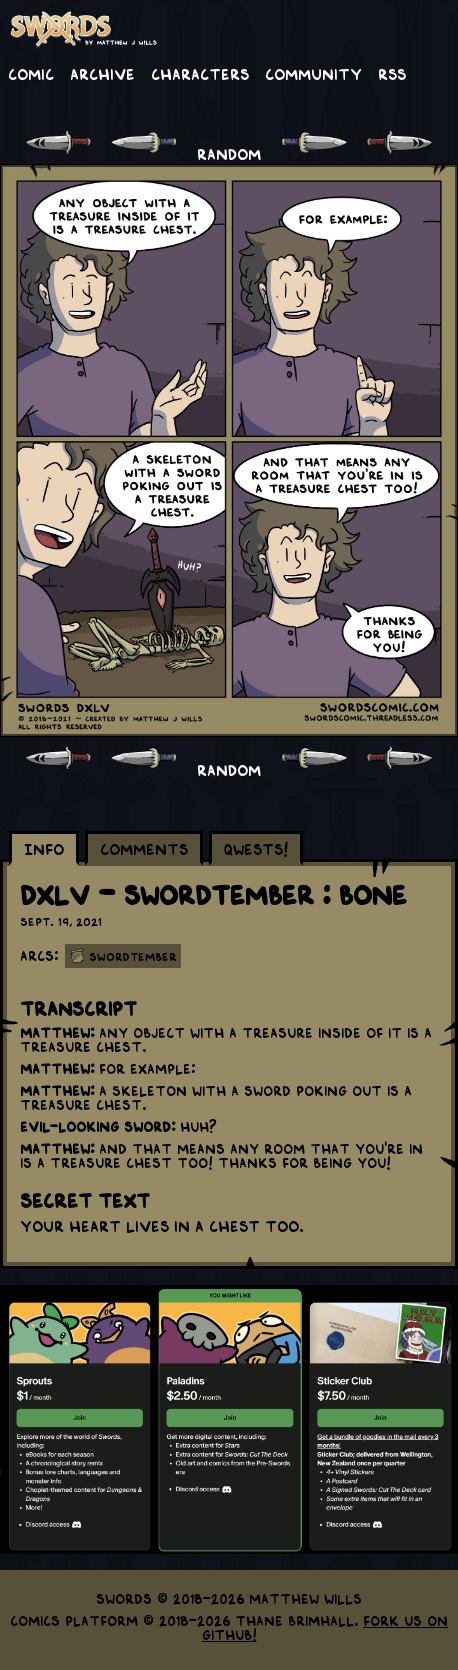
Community (313, 73)
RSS (392, 73)
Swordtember (133, 956)
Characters (200, 73)
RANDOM (229, 153)
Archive (102, 73)
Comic (31, 73)
